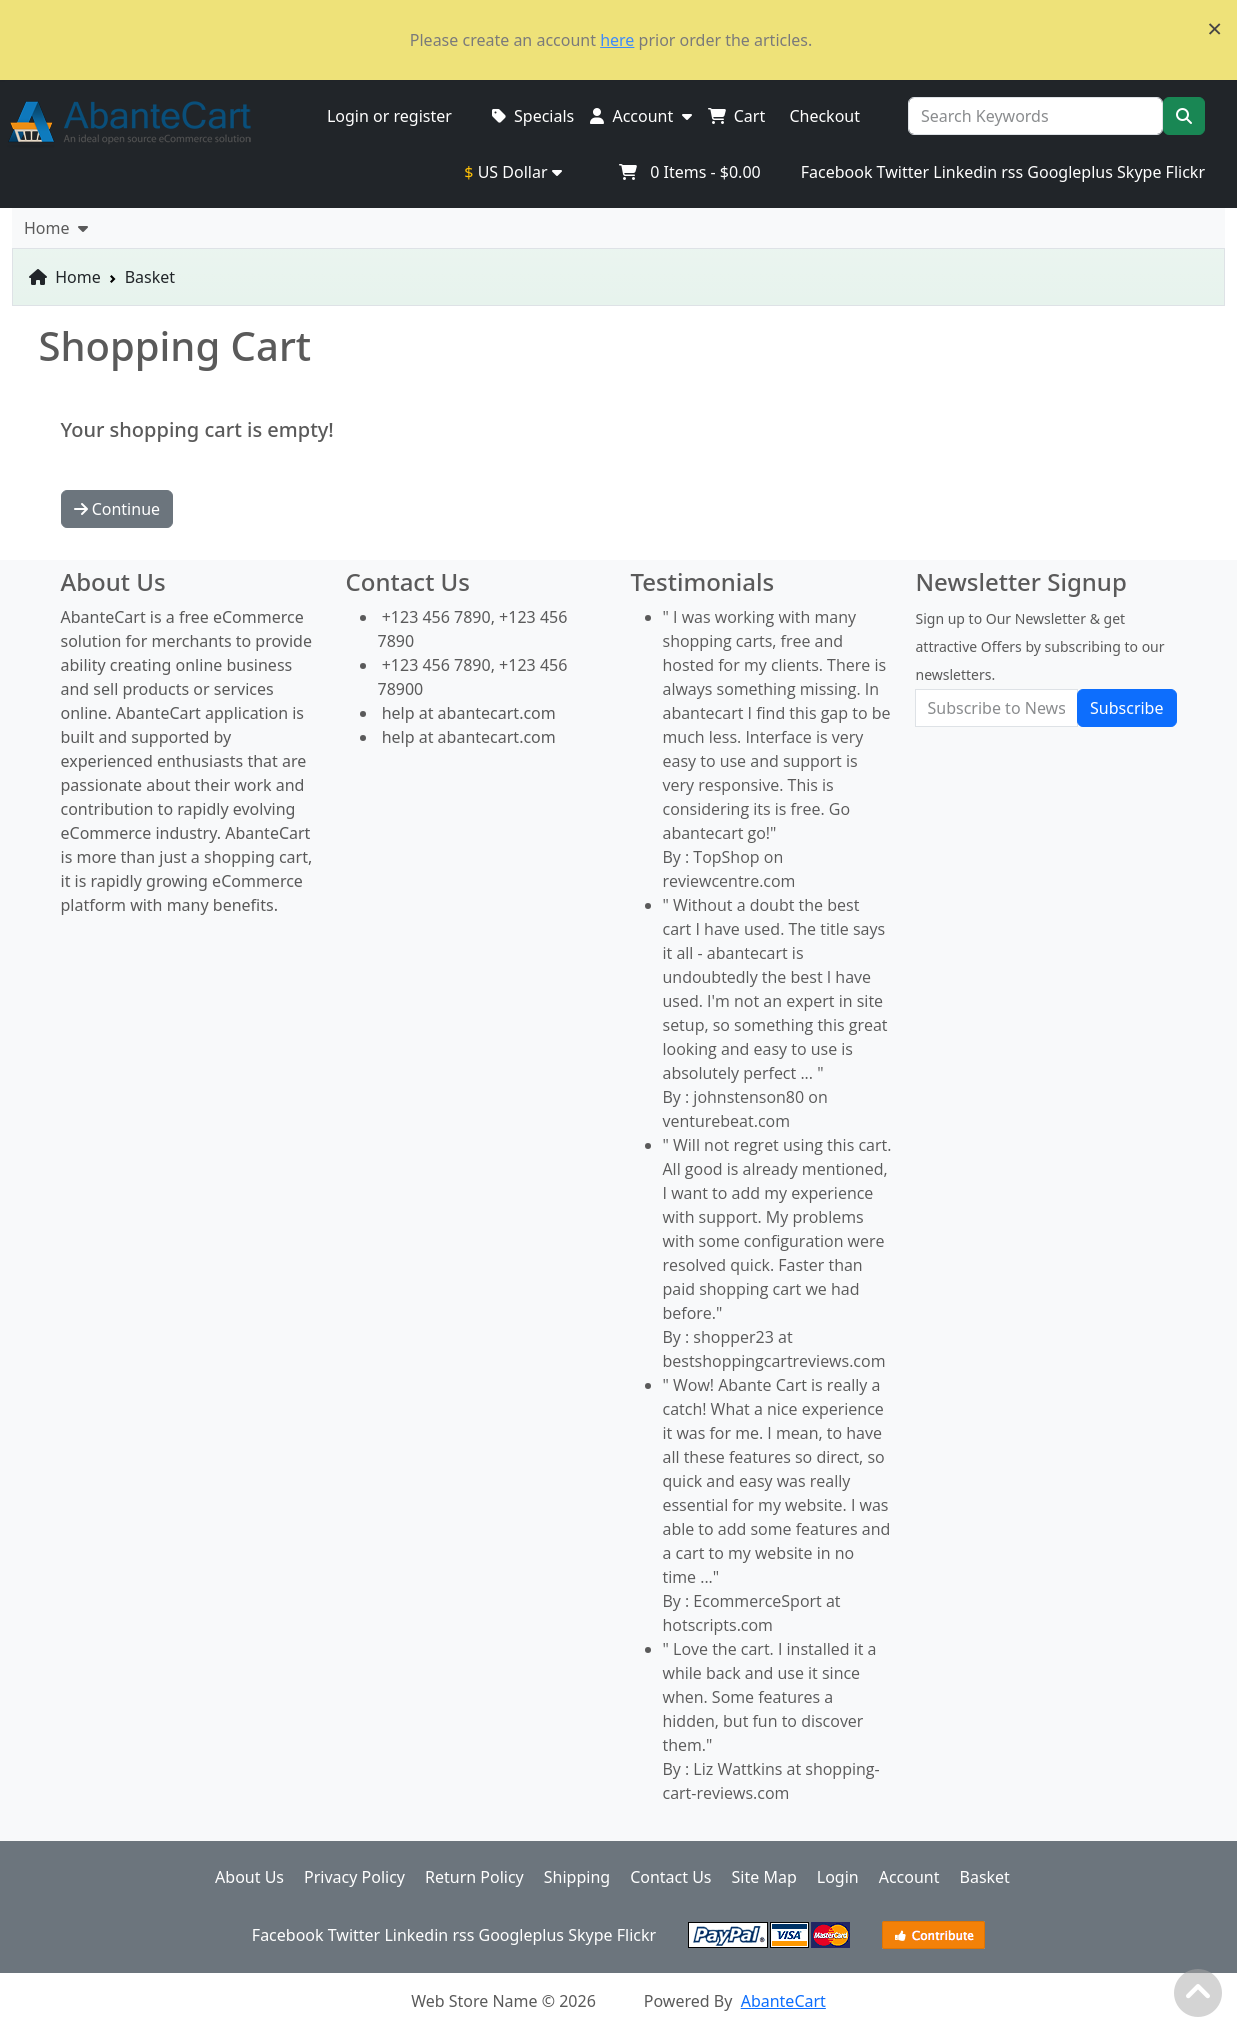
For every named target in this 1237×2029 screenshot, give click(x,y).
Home (65, 277)
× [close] (1214, 28)
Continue (117, 509)
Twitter (903, 172)
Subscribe (1126, 708)
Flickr (1185, 172)
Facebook (837, 172)
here (617, 40)
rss (1012, 172)
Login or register (389, 116)
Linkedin (965, 172)
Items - (689, 172)
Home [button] (56, 228)
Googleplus (1070, 172)
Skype (1139, 172)
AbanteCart (783, 2001)
